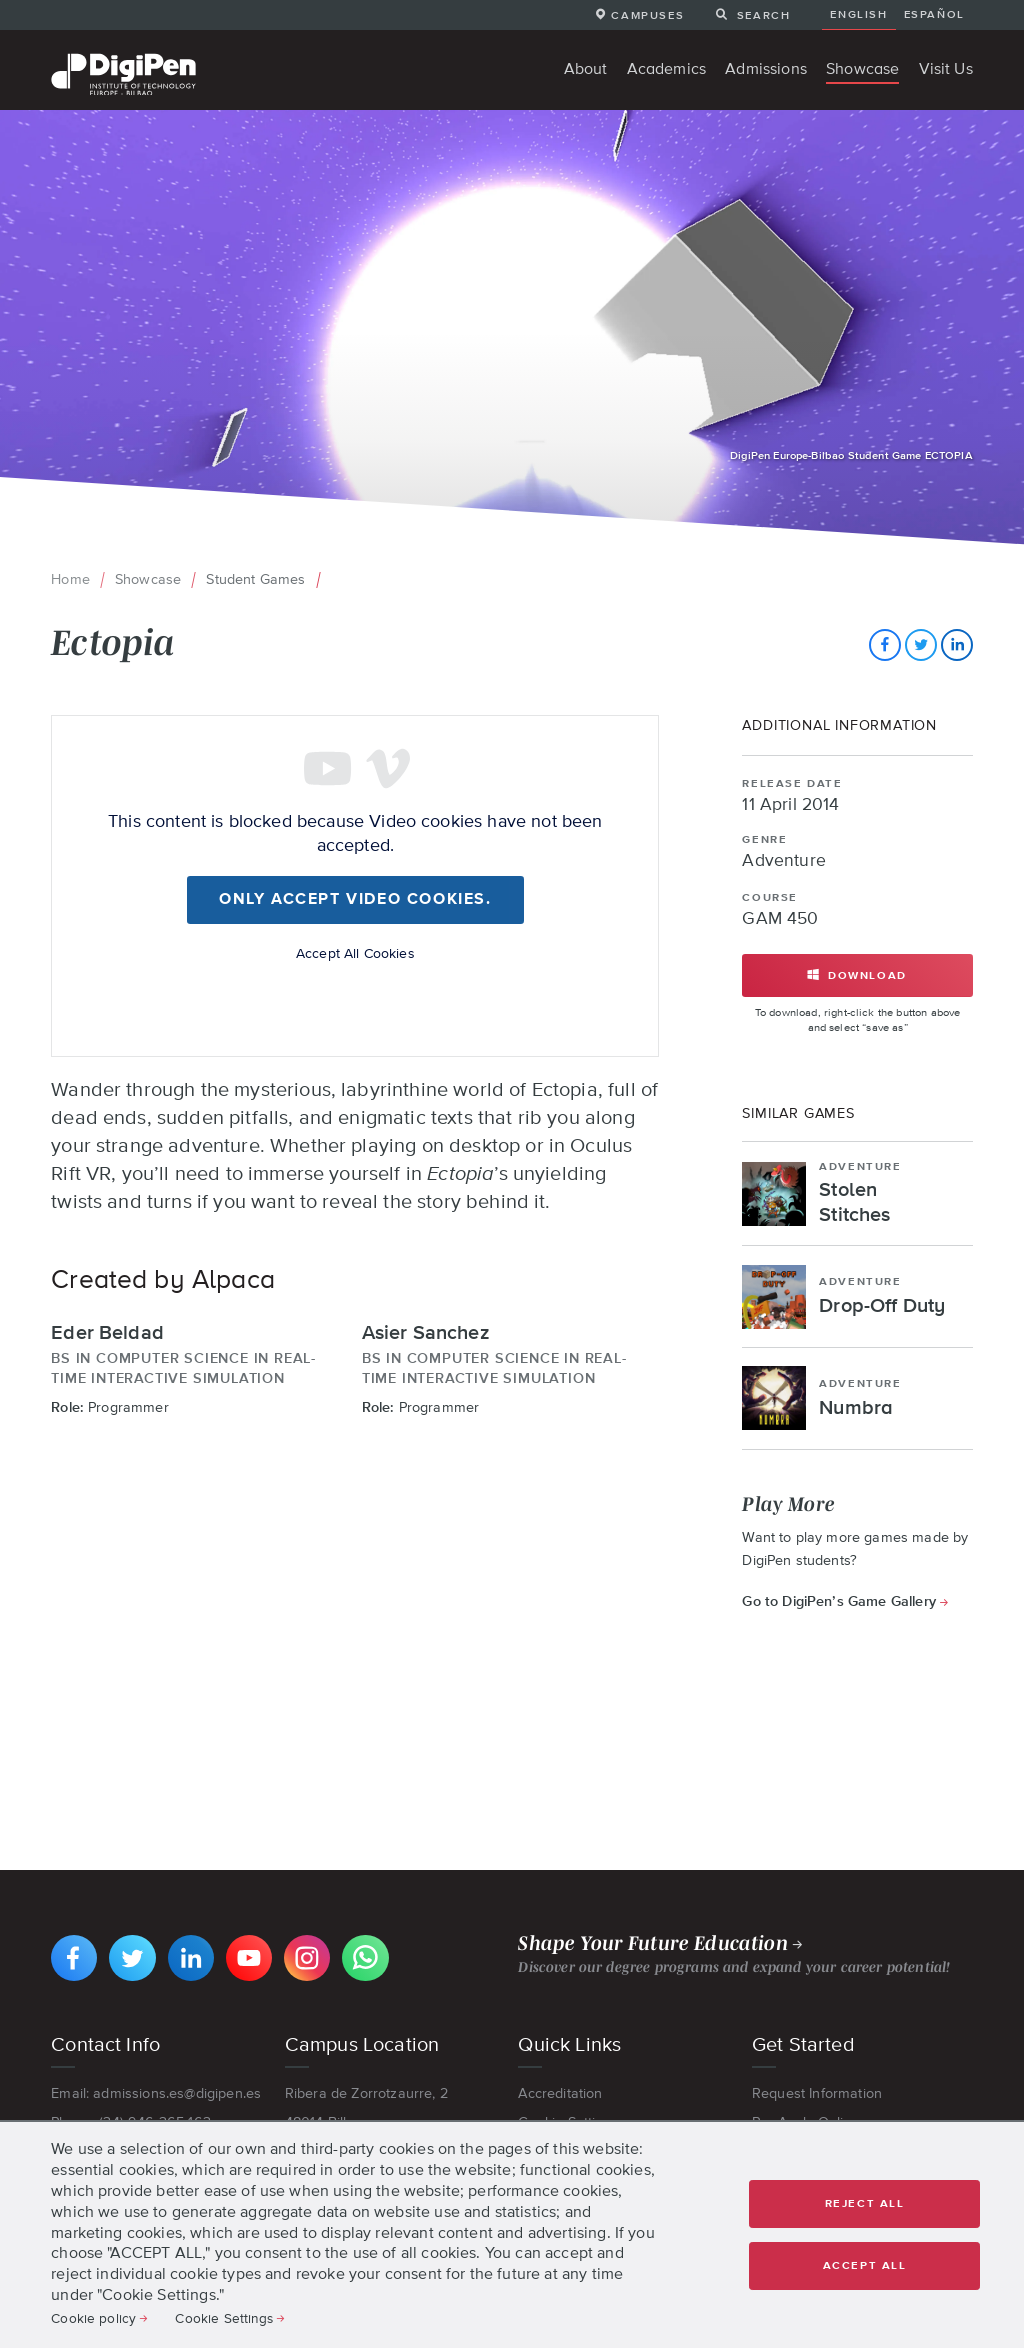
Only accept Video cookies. (355, 900)
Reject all (865, 2203)
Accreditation (560, 2093)
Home (70, 579)
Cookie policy (93, 2318)
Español (934, 14)
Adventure (783, 861)
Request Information (817, 2093)
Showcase (148, 579)
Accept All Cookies (355, 953)
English (858, 14)
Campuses (647, 15)
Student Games (255, 579)
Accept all (865, 2265)
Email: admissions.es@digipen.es (156, 2093)
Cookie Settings (223, 2318)
